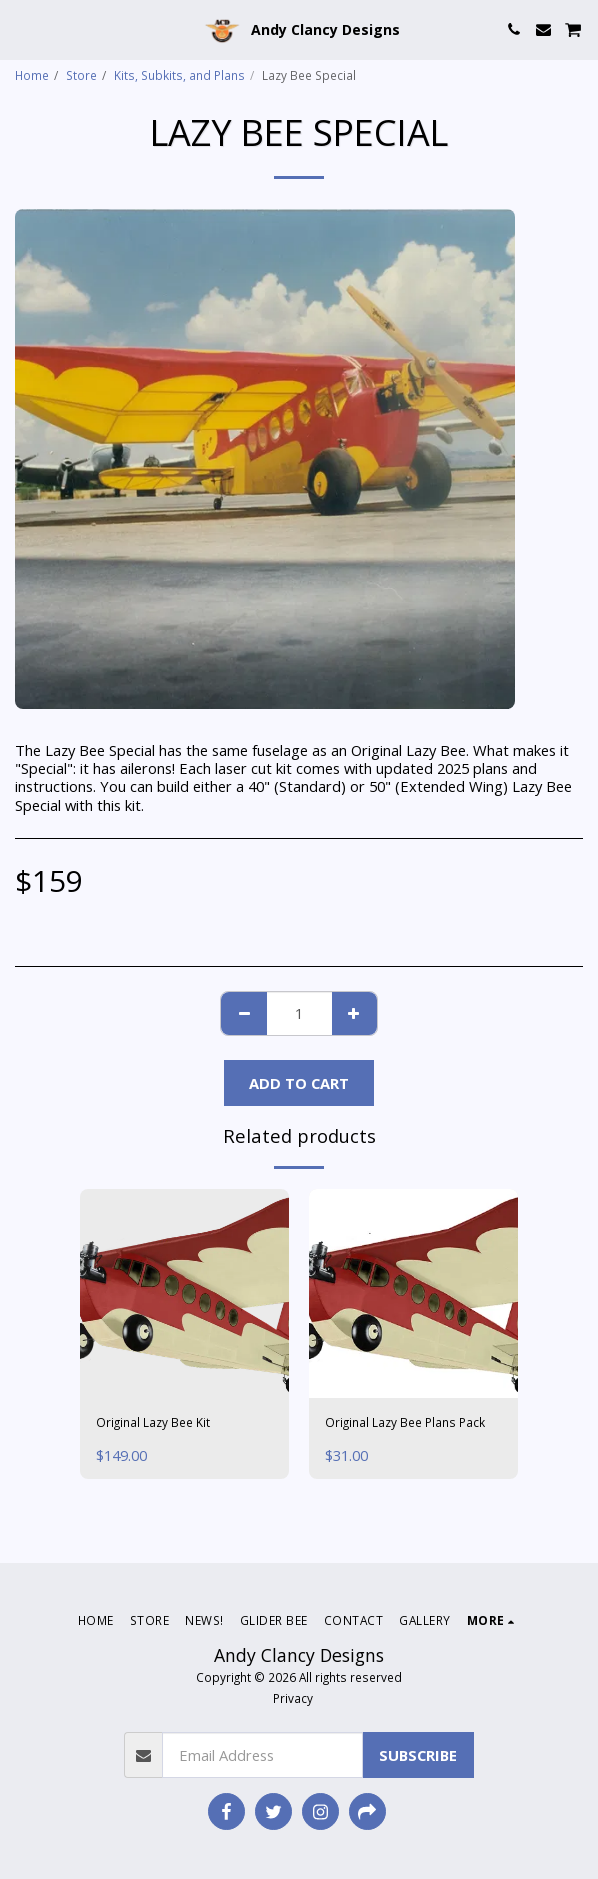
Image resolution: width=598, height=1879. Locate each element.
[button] (22, 28)
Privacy (293, 1698)
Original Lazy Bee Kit (153, 1422)
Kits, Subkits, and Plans (179, 75)
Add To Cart (299, 1083)
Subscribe (418, 1755)
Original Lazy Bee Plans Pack (405, 1422)
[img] (184, 1293)
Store (81, 75)
